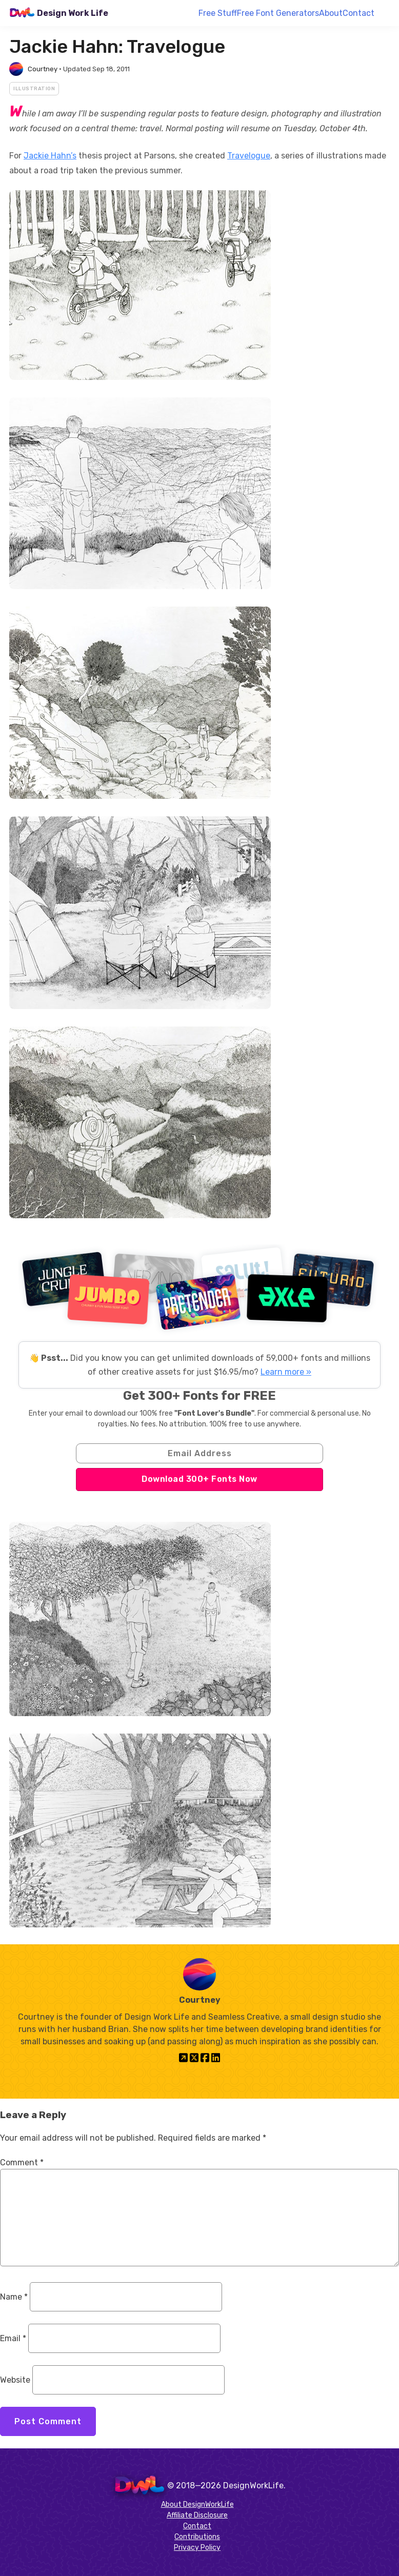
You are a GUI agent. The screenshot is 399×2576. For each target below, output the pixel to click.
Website (15, 2380)
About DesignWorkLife (197, 2504)
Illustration (34, 89)
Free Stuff (217, 13)
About (331, 13)
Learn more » (286, 1372)
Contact (358, 13)
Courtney (42, 69)
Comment (22, 2162)
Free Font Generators (278, 13)
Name (14, 2297)
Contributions (197, 2536)
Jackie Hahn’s (50, 155)
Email (13, 2338)
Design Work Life (72, 13)
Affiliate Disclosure (197, 2515)
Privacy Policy (197, 2547)
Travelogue (248, 155)
